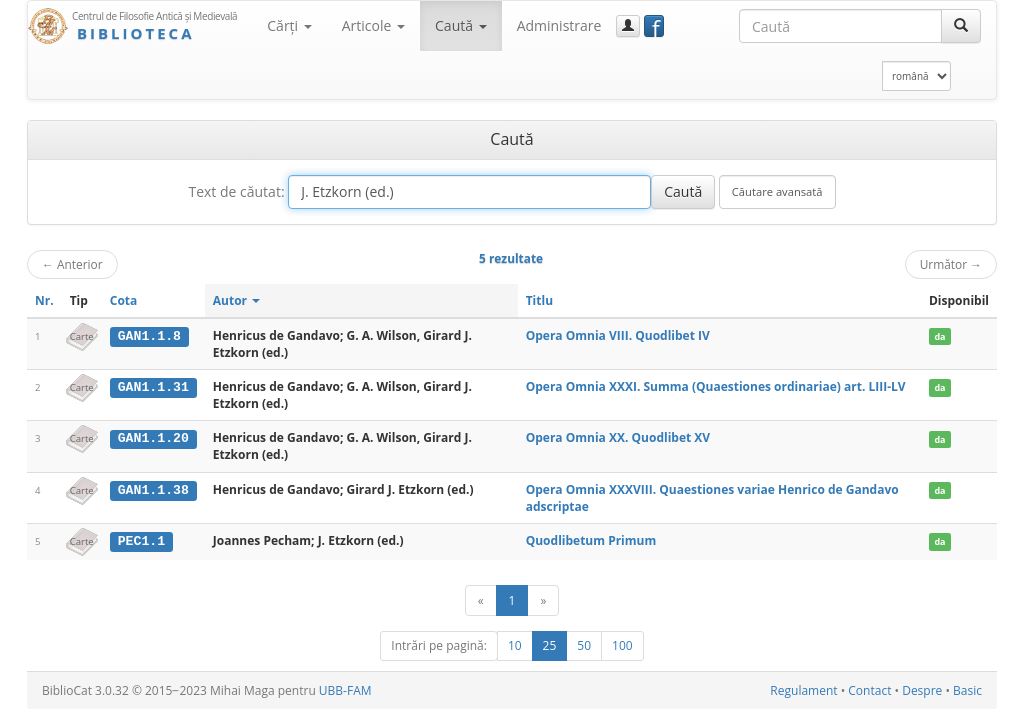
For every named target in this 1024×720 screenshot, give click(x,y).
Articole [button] (373, 25)
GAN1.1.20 (153, 438)
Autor (236, 300)
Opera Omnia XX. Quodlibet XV (618, 437)
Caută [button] (461, 25)
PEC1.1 (141, 541)
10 (515, 645)
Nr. (44, 300)
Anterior (72, 264)
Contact (869, 690)
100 (622, 645)
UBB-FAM (345, 690)
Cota (124, 300)
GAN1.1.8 (149, 336)
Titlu (539, 300)
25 (550, 645)
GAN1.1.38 (153, 490)
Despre (922, 690)
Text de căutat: (236, 191)
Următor (951, 264)
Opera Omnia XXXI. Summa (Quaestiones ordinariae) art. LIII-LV (716, 386)
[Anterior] (481, 600)
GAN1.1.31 (153, 387)
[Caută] (961, 26)
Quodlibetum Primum (591, 540)
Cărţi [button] (289, 25)
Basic (967, 690)
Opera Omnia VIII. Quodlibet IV (618, 335)
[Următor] (543, 600)
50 (584, 645)
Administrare (559, 25)
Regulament (803, 690)
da (939, 336)
